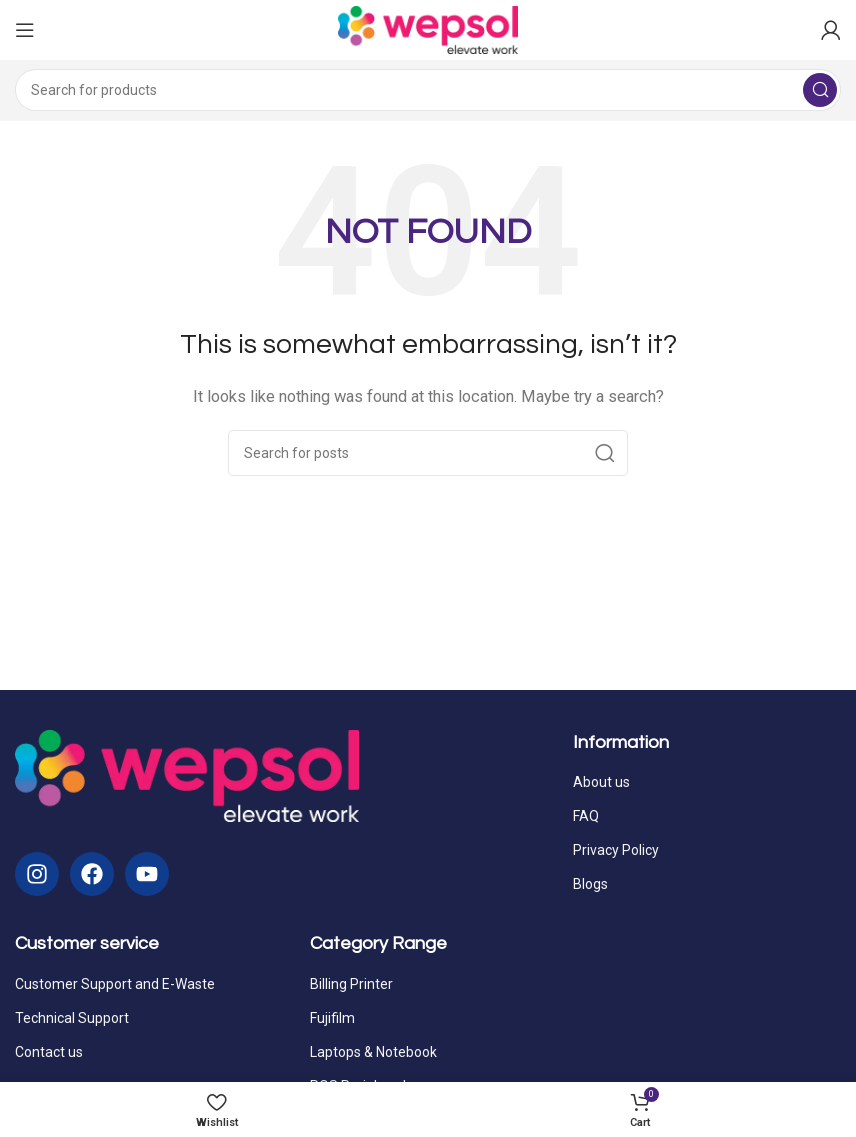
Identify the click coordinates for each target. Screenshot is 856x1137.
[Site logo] (428, 29)
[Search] (428, 90)
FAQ (586, 816)
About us (601, 782)
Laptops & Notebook (373, 1052)
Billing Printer (351, 984)
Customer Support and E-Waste (115, 984)
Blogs (590, 884)
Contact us (49, 1052)
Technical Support (72, 1018)
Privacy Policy (616, 850)
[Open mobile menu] (25, 30)
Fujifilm (332, 1018)
